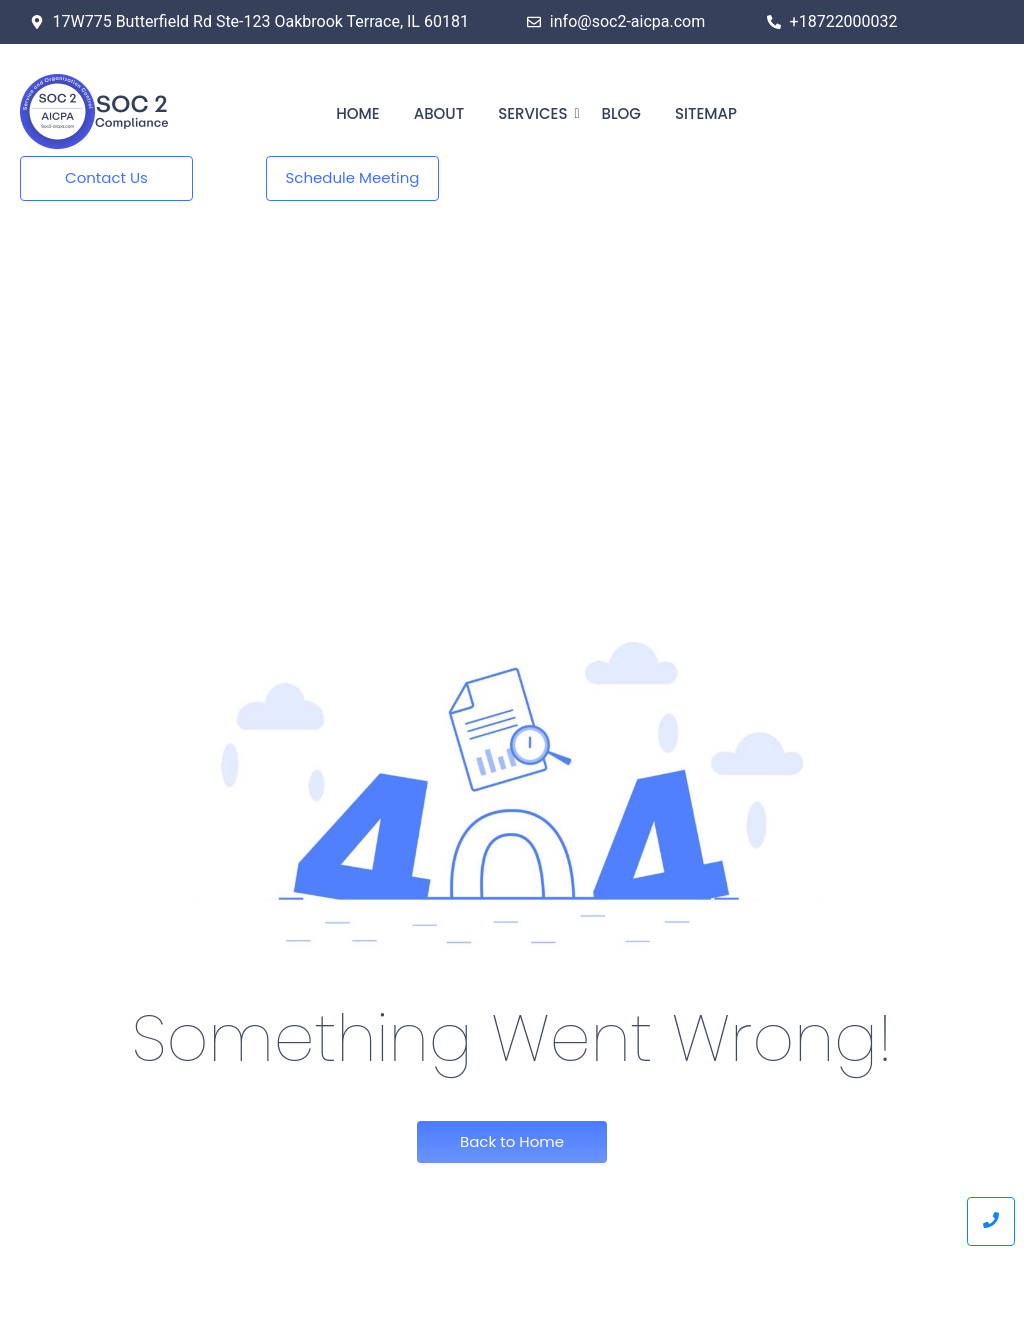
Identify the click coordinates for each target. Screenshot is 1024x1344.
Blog (620, 113)
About (439, 113)
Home (357, 113)
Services (536, 113)
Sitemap (706, 113)
